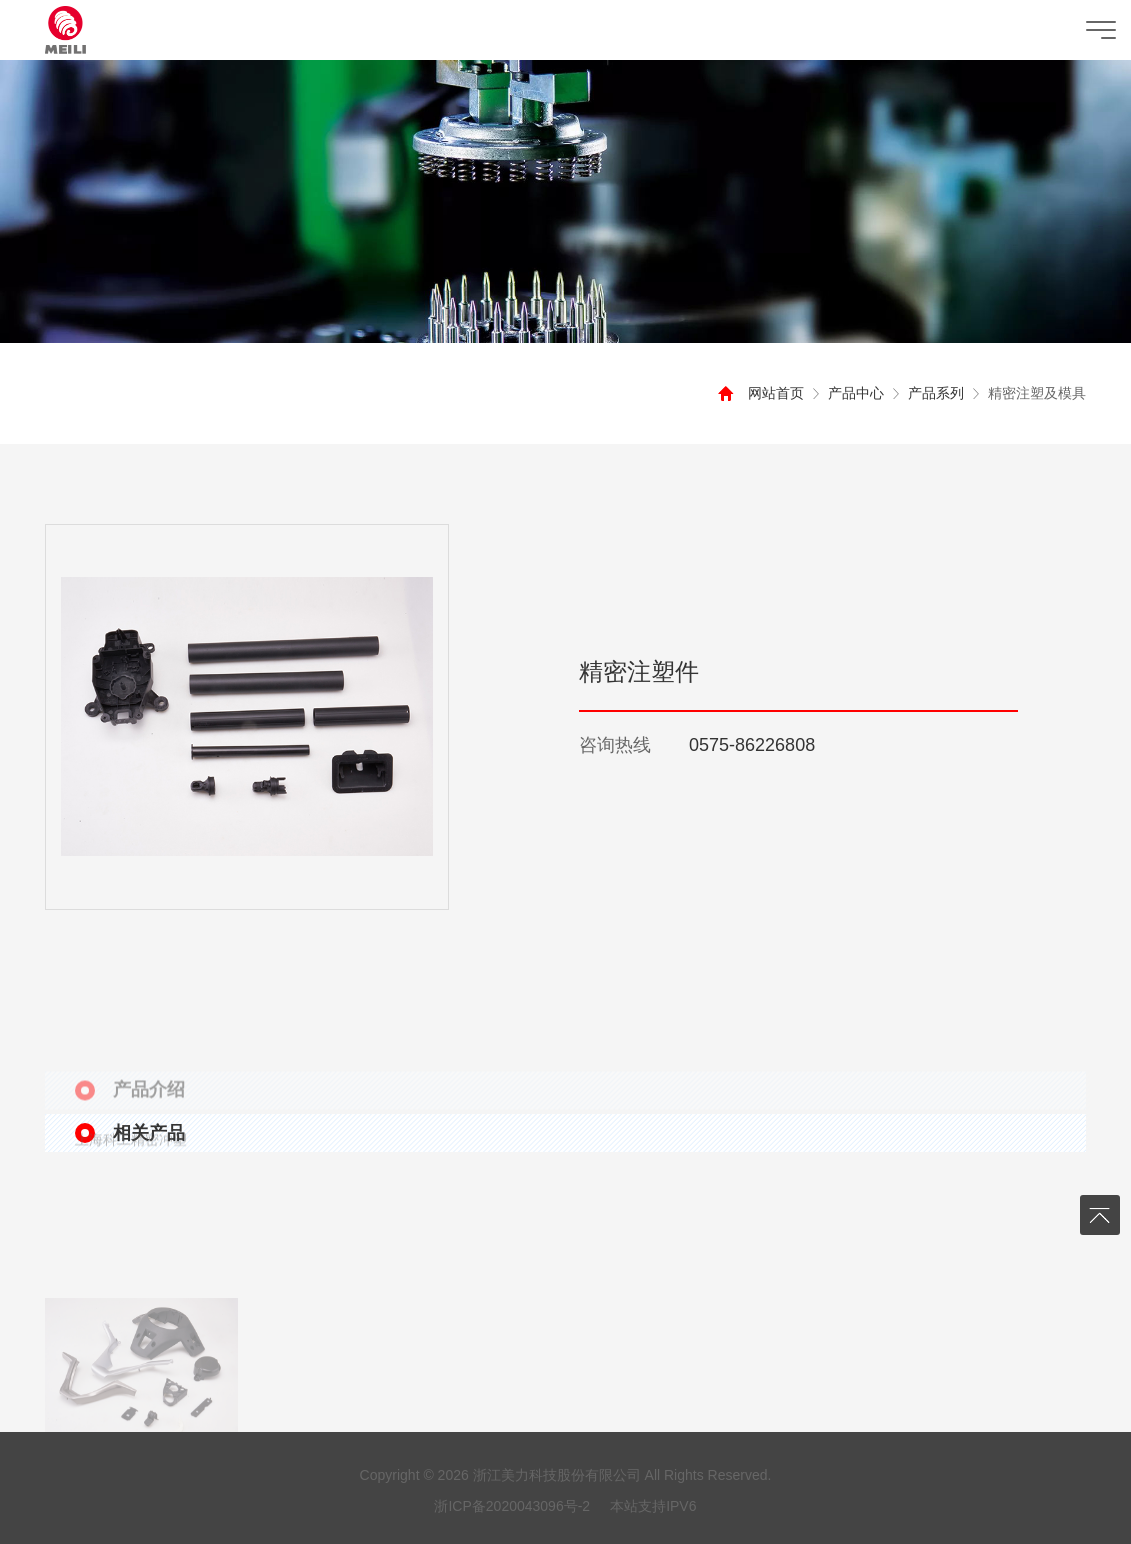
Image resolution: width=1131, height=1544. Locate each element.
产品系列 (927, 393)
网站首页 (767, 393)
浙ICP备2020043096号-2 (512, 1506)
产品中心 (847, 393)
